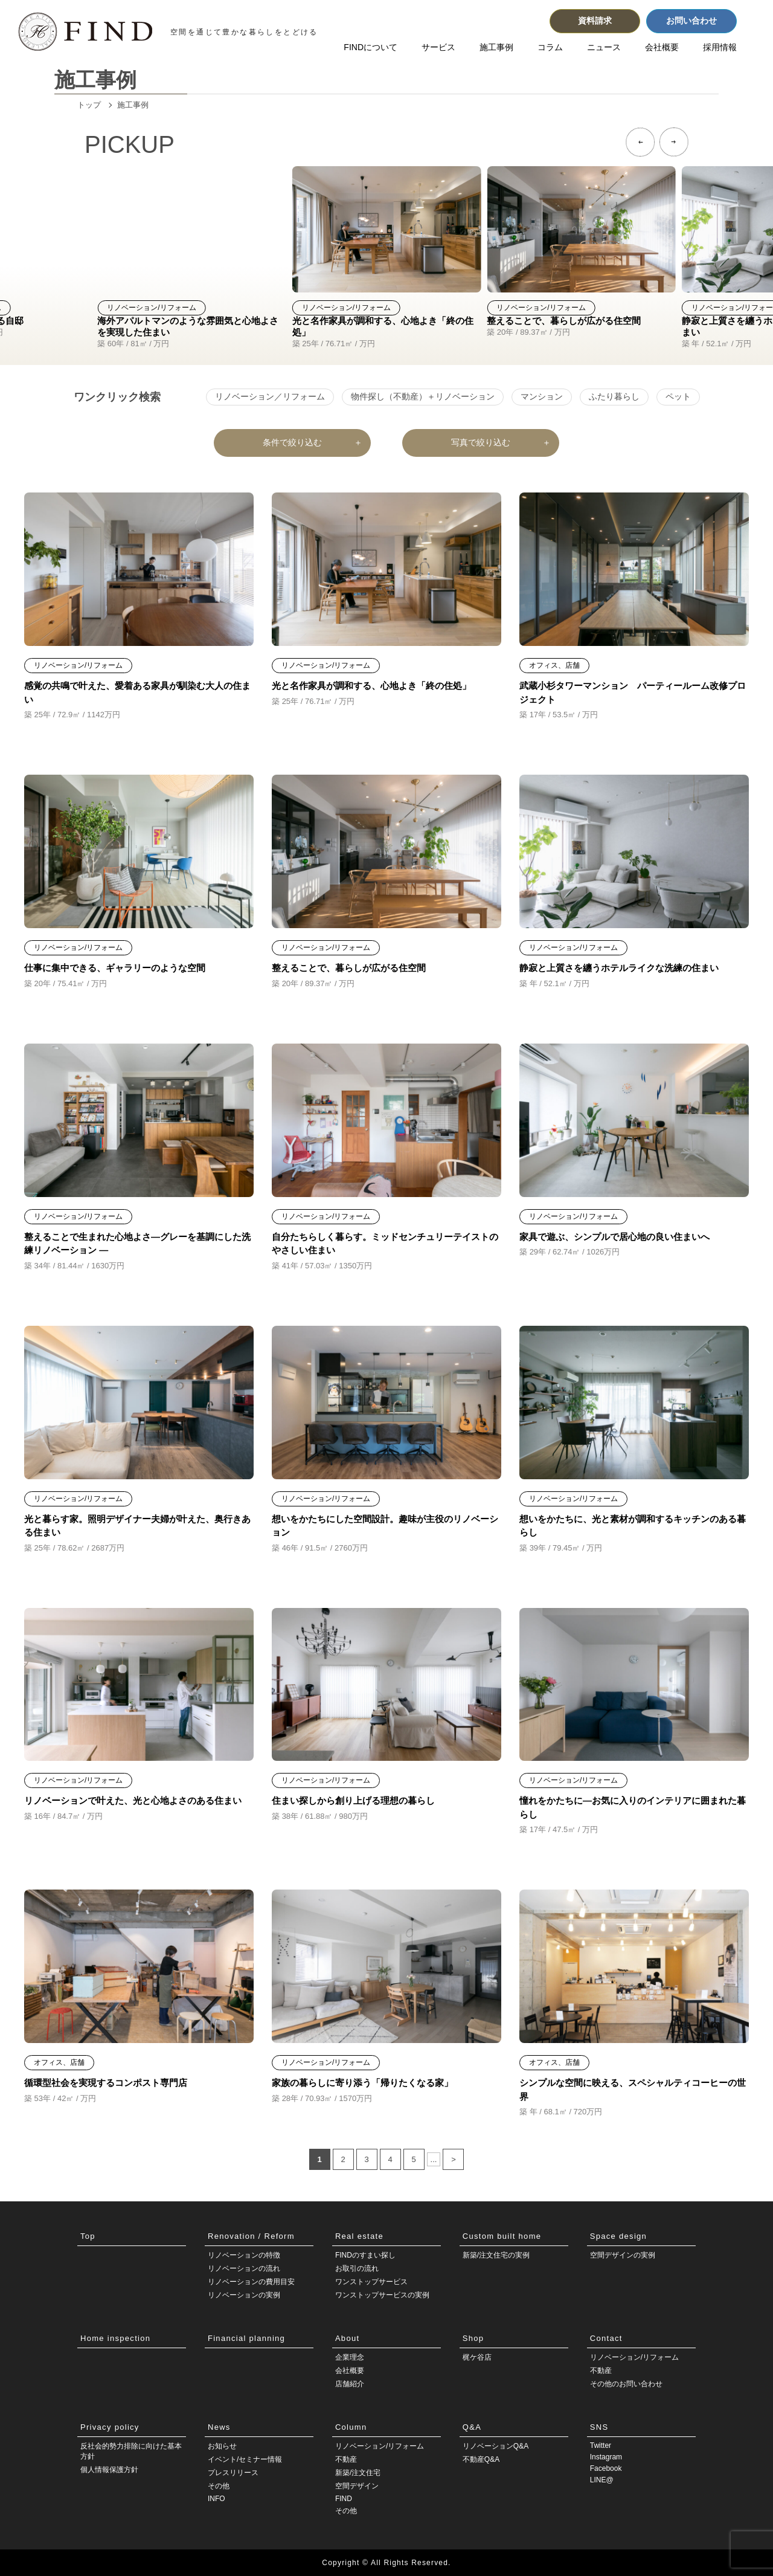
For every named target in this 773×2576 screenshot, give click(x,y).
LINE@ (602, 2480)
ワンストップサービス (371, 2281)
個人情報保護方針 (109, 2469)
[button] (640, 142)
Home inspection (115, 2338)
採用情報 (720, 47)
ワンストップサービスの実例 (382, 2295)
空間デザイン (357, 2486)
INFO (216, 2498)
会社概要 (662, 47)
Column (351, 2427)
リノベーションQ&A (495, 2446)
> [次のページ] (453, 2159)
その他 (218, 2486)
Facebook (606, 2468)
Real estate (359, 2236)
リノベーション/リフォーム (151, 307)
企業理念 (349, 2357)
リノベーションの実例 (244, 2295)
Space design (618, 2236)
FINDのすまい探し (365, 2255)
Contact (606, 2338)
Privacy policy (110, 2427)
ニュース (604, 47)
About (347, 2338)
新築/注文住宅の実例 (496, 2255)
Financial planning (246, 2338)
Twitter (600, 2445)
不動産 (601, 2370)
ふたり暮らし (614, 396)
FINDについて (370, 47)
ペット (678, 396)
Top (87, 2236)
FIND (343, 2498)
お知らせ (222, 2446)
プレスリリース (233, 2472)
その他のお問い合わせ (626, 2384)
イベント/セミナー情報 (245, 2459)
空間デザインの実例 (622, 2255)
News (219, 2427)
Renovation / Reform (251, 2236)
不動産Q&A (481, 2459)
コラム (550, 47)
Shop (473, 2338)
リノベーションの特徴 (244, 2255)
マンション (542, 396)
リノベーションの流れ (244, 2268)
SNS (599, 2427)
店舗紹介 (349, 2384)
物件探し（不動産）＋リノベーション (423, 396)
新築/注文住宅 (357, 2472)
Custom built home (502, 2236)
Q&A (472, 2427)
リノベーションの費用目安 (251, 2281)
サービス (438, 47)
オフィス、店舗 (554, 665)
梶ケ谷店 (477, 2357)
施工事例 (496, 47)
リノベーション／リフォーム (270, 396)
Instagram (606, 2457)
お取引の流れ (357, 2268)
